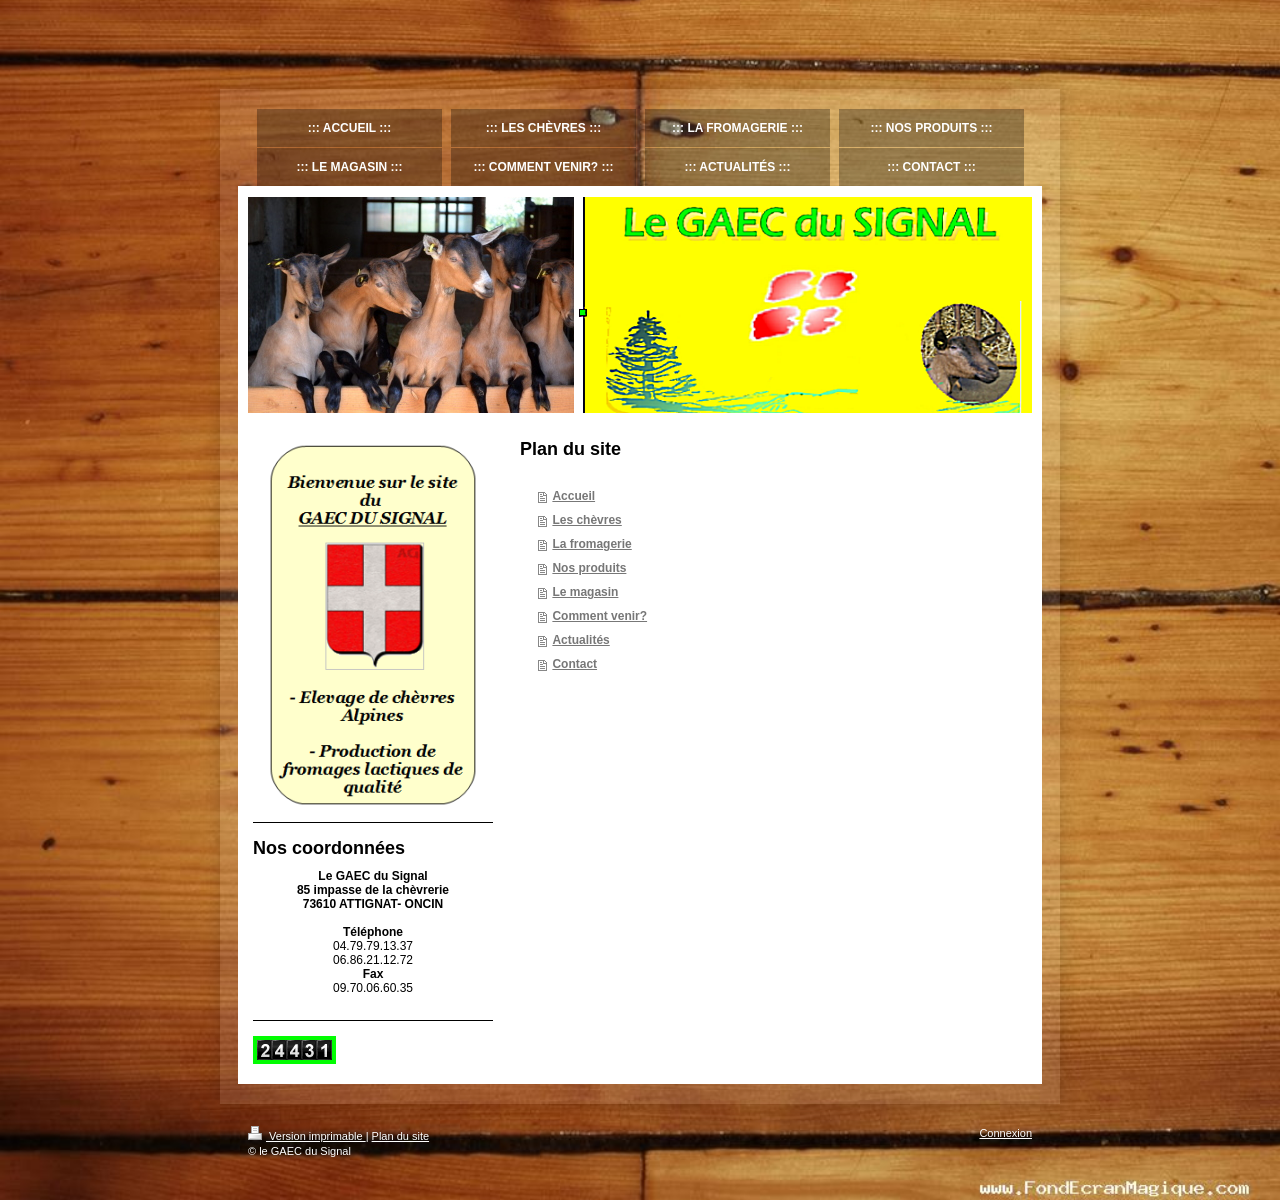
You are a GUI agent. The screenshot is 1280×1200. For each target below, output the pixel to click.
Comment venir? (599, 616)
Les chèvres (586, 520)
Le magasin (585, 592)
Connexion (1005, 1133)
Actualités (580, 640)
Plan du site (400, 1136)
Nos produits (589, 568)
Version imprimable (307, 1136)
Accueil (573, 496)
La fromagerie (591, 544)
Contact (574, 664)
